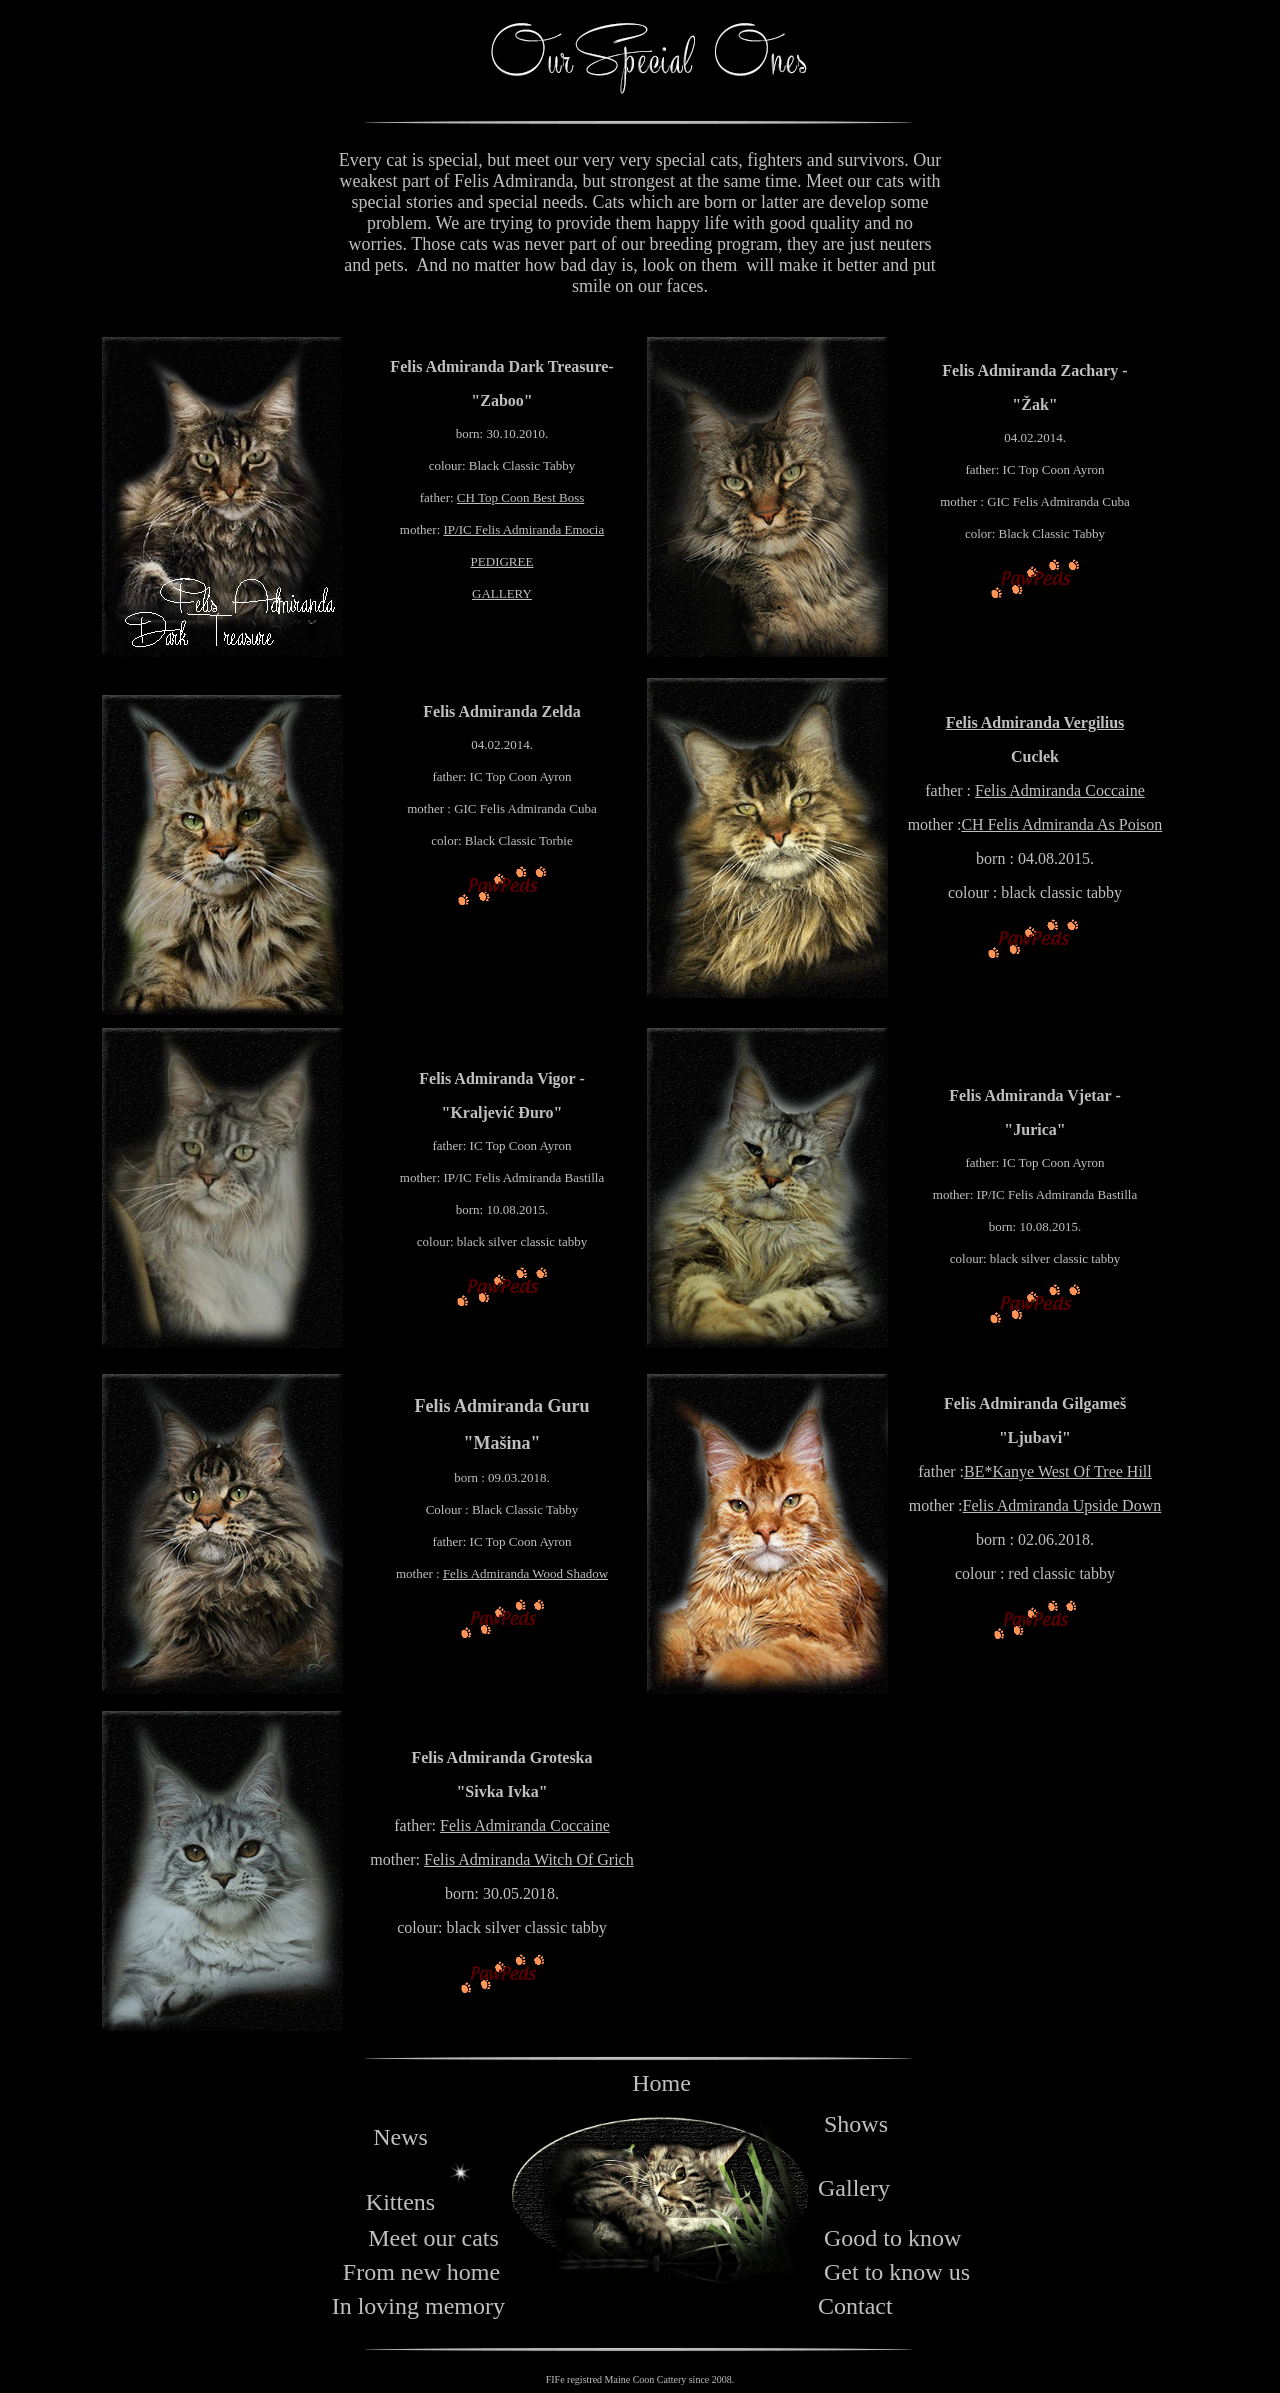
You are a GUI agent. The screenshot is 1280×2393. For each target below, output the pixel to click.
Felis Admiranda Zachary (1030, 370)
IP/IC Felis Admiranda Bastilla (524, 1177)
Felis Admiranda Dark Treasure (499, 366)
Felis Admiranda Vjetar (1030, 1095)
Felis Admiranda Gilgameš (1035, 1403)
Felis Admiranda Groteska (501, 1757)
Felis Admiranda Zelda (501, 711)
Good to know (892, 2238)
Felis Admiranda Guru (501, 1406)
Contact (855, 2306)
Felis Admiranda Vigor (497, 1078)
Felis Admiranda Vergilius (1035, 722)
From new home (421, 2272)
